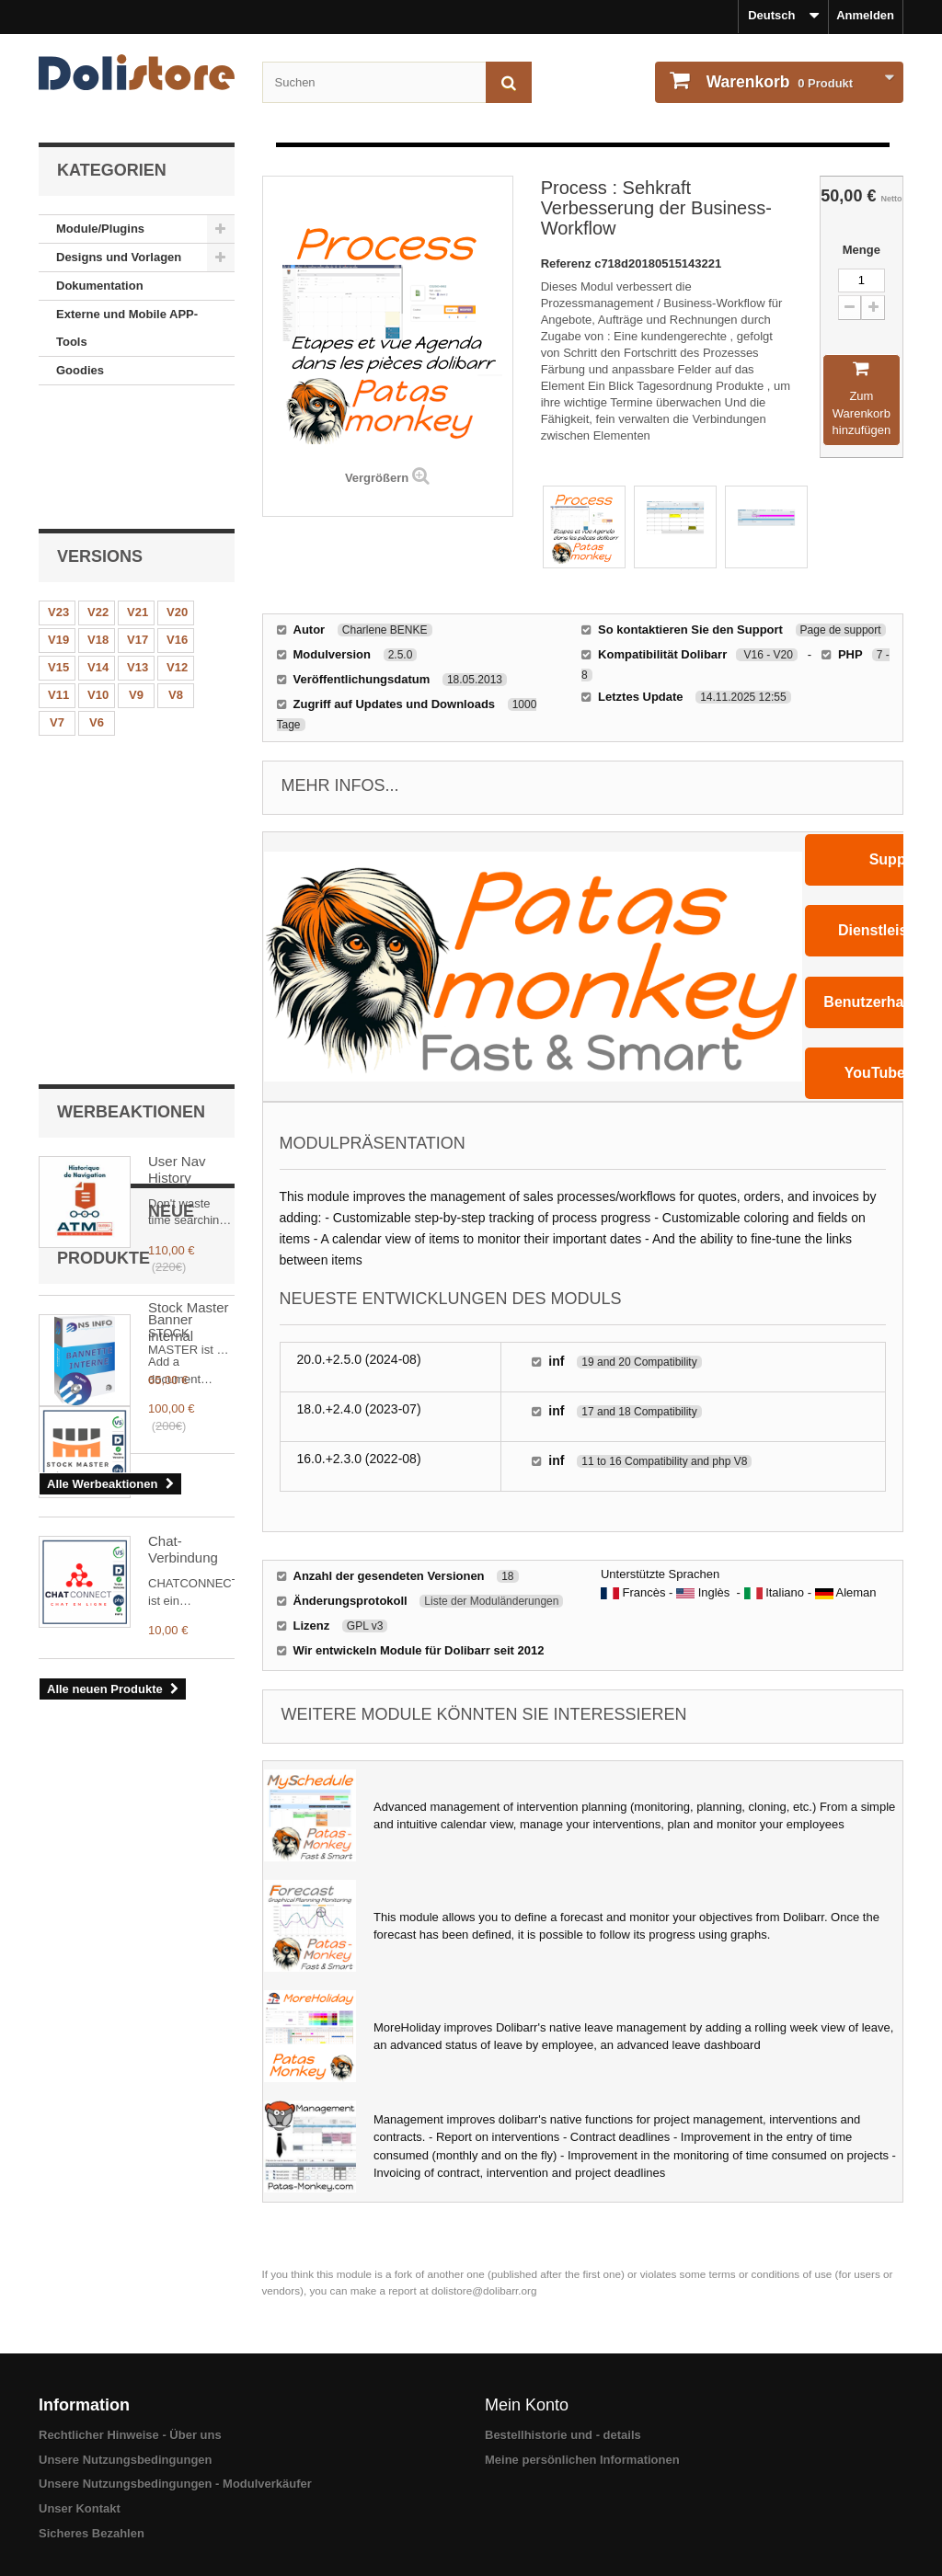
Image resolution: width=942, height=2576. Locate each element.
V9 (136, 579)
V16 (177, 524)
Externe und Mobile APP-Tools (127, 328)
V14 (98, 551)
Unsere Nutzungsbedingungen (126, 2460)
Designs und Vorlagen (118, 257)
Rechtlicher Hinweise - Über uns (130, 2435)
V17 (137, 524)
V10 (98, 579)
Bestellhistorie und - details (563, 2435)
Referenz (568, 263)
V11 (58, 579)
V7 (57, 606)
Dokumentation (100, 285)
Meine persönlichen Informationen (582, 2460)
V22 (98, 496)
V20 (177, 496)
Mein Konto (527, 2405)
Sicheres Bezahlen (91, 2533)
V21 (137, 496)
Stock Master (188, 1166)
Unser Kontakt (80, 2508)
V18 (98, 524)
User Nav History (177, 735)
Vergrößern (376, 478)
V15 (58, 551)
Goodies (80, 370)
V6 (96, 606)
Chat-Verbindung (183, 1304)
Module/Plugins (100, 228)
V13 (137, 551)
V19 (58, 524)
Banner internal (170, 893)
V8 (175, 579)
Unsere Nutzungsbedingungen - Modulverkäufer (175, 2483)
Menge (861, 250)
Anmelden (865, 15)
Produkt (778, 82)
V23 (58, 496)
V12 (177, 551)
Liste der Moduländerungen (491, 1601)
